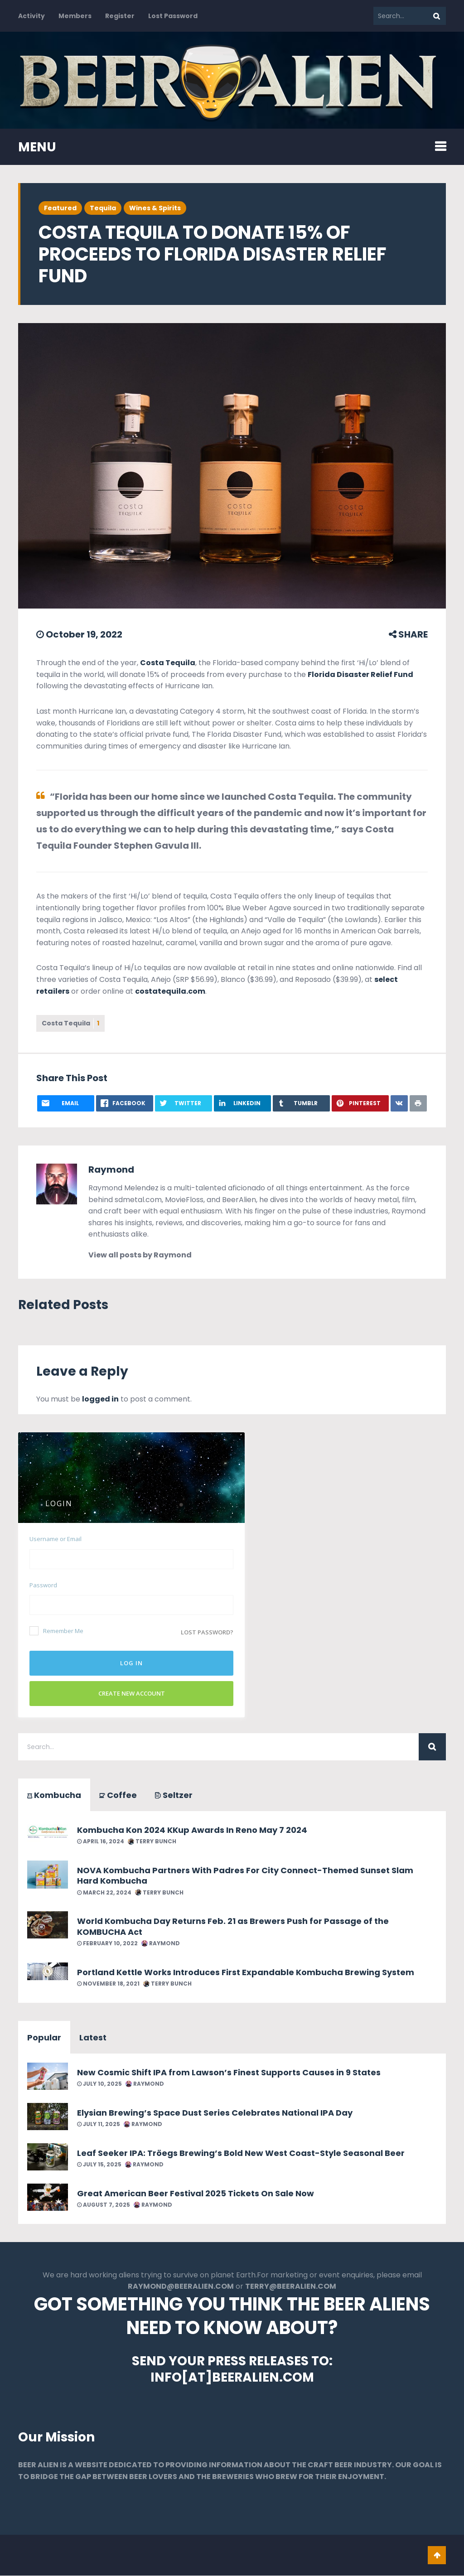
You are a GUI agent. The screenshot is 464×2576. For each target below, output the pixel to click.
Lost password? (207, 1632)
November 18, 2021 (108, 1983)
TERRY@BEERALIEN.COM (290, 2286)
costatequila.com (170, 991)
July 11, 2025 (98, 2124)
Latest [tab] (92, 2037)
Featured (60, 208)
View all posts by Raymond (140, 1255)
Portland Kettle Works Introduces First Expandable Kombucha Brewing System (245, 1972)
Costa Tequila (167, 662)
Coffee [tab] (118, 1795)
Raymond (111, 1169)
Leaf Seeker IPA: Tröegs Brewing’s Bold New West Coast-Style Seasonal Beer (241, 2153)
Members (75, 15)
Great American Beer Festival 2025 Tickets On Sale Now (195, 2193)
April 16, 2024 (100, 1841)
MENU (37, 147)
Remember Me (56, 1630)
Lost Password (173, 15)
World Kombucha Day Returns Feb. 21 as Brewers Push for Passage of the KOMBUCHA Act (233, 1926)
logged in (100, 1399)
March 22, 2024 (104, 1892)
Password (43, 1585)
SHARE (408, 634)
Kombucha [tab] (54, 1795)
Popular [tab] (44, 2037)
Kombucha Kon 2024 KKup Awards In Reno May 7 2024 (192, 1830)
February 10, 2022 (107, 1943)
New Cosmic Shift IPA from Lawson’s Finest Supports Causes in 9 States (229, 2072)
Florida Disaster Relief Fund (360, 674)
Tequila (103, 208)
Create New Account (131, 1693)
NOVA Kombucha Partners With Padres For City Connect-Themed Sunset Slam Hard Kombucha (245, 1875)
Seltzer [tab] (174, 1795)
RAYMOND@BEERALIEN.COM (181, 2286)
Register (120, 15)
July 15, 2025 (99, 2164)
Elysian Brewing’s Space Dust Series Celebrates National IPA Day (215, 2112)
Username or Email (55, 1539)
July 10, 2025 (99, 2084)
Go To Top (437, 2556)
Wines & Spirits (155, 208)
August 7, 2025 (103, 2205)
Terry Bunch (152, 1841)
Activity (31, 15)
